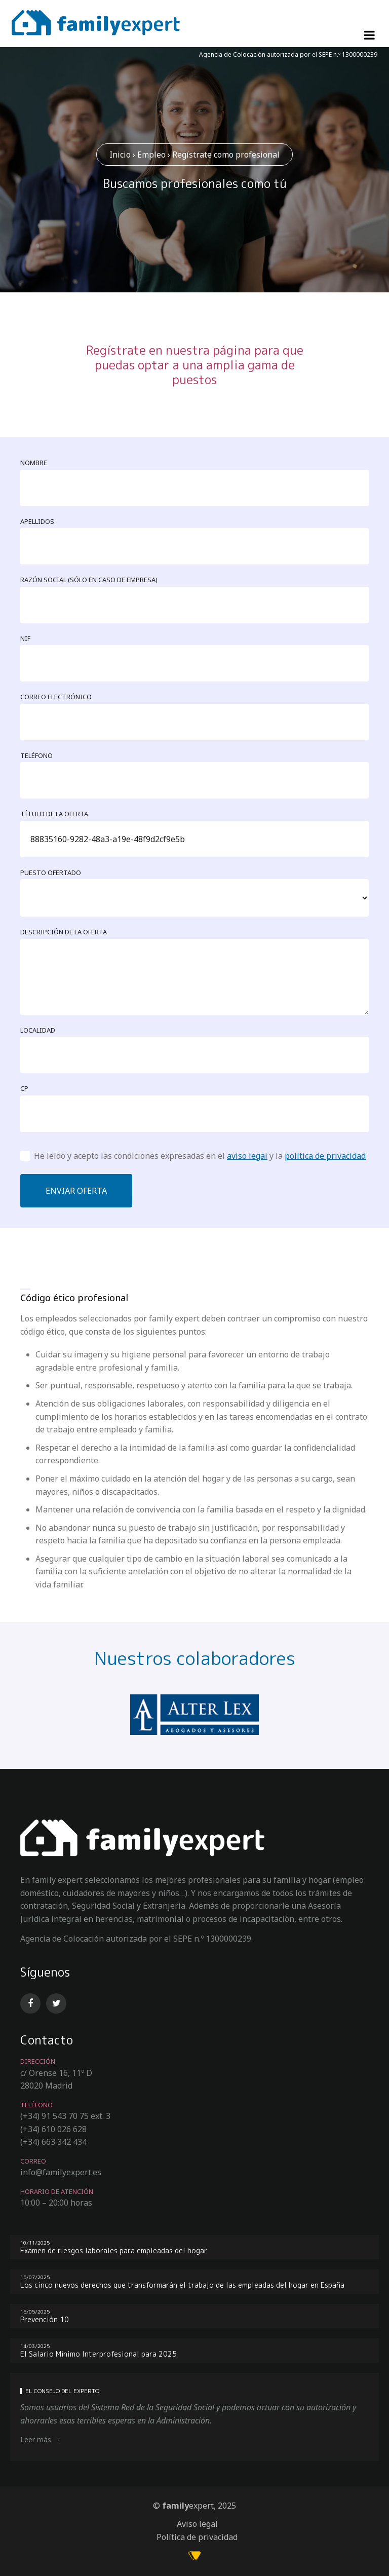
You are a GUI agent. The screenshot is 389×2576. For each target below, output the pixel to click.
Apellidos (37, 521)
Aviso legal (197, 2523)
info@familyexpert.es (60, 2172)
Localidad (37, 1030)
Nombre (33, 462)
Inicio (120, 154)
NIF (25, 638)
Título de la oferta (54, 813)
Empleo (151, 154)
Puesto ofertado (50, 872)
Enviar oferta (76, 1190)
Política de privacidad (197, 2537)
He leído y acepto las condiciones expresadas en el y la (200, 1155)
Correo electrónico (56, 696)
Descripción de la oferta (63, 931)
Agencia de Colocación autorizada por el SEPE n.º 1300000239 (288, 54)
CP (24, 1088)
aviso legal (247, 1155)
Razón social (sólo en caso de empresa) (89, 579)
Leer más (35, 2439)
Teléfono (36, 755)
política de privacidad (325, 1155)
